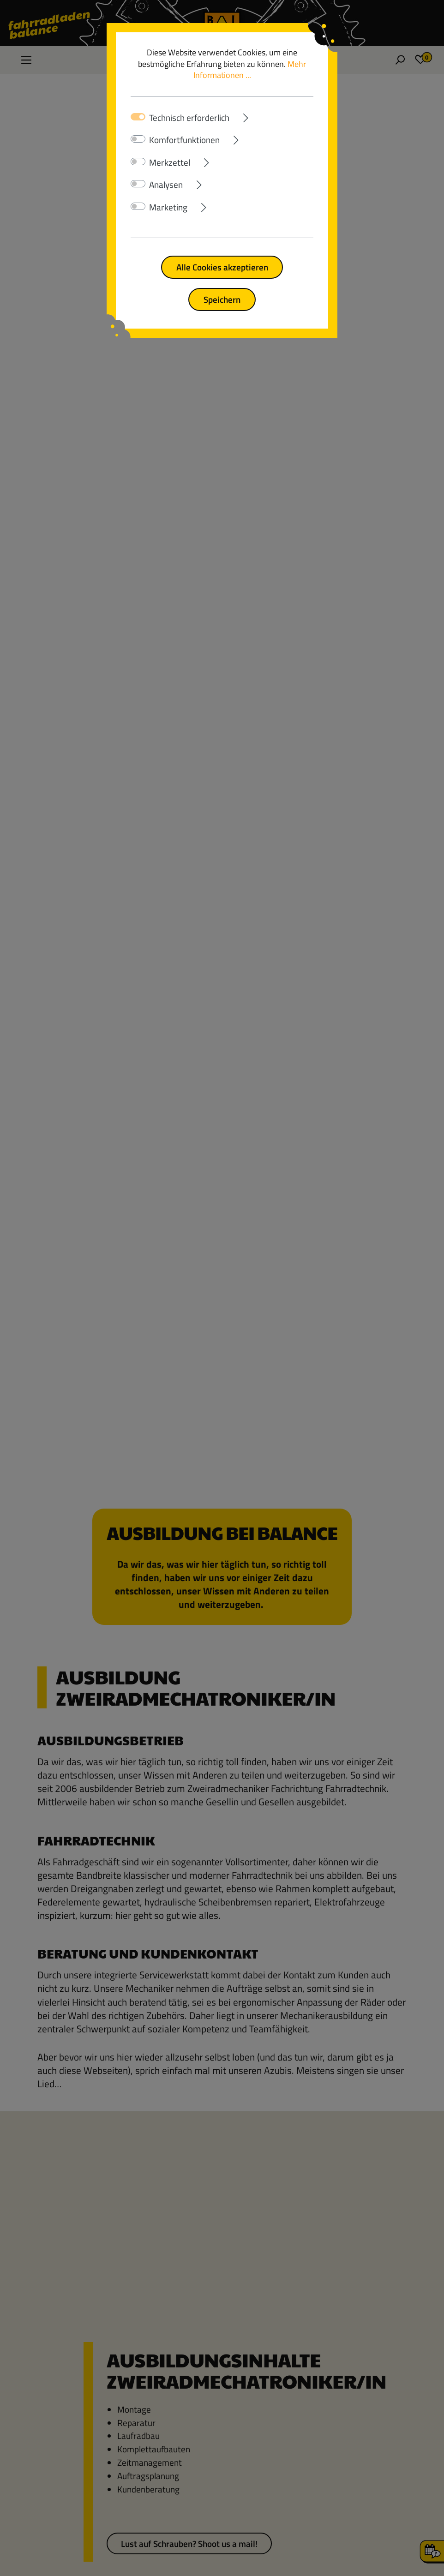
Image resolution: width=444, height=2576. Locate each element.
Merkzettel (169, 162)
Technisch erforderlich (189, 117)
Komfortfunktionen (184, 139)
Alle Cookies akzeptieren (222, 267)
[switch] (138, 139)
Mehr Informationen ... (249, 70)
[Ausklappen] (271, 116)
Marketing (168, 207)
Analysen (166, 184)
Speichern (222, 299)
